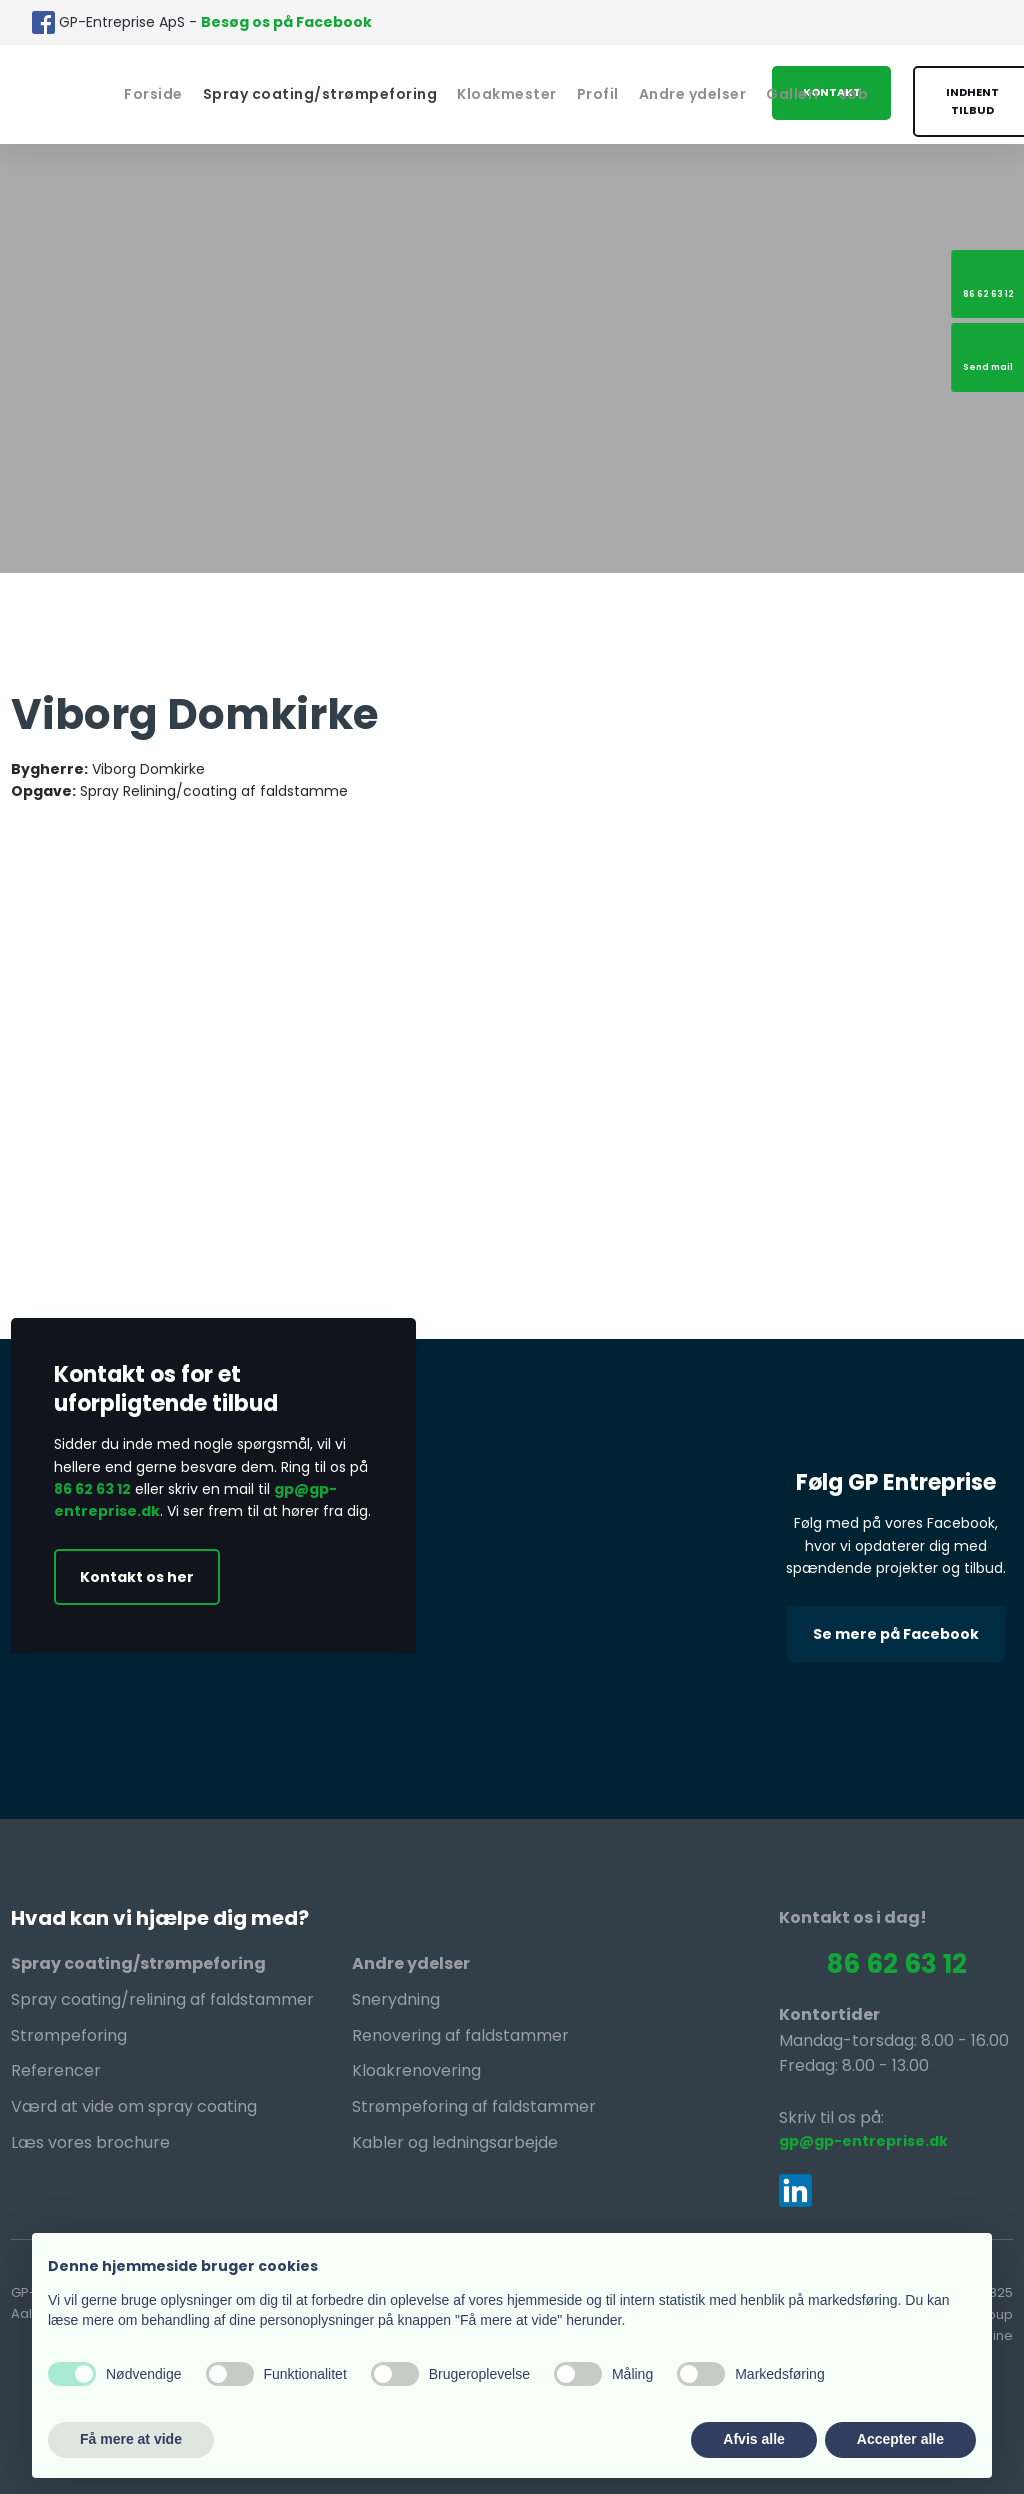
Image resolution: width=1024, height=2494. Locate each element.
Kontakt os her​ (137, 1577)
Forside (153, 94)
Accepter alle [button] (900, 2439)
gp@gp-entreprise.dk (863, 2141)
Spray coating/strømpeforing (320, 94)
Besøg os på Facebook (286, 22)
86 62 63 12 (92, 1489)
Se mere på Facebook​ (896, 1634)
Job (854, 94)
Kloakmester (507, 94)
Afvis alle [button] (753, 2439)
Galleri (792, 94)
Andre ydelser (693, 94)
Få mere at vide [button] (131, 2439)
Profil (598, 94)
